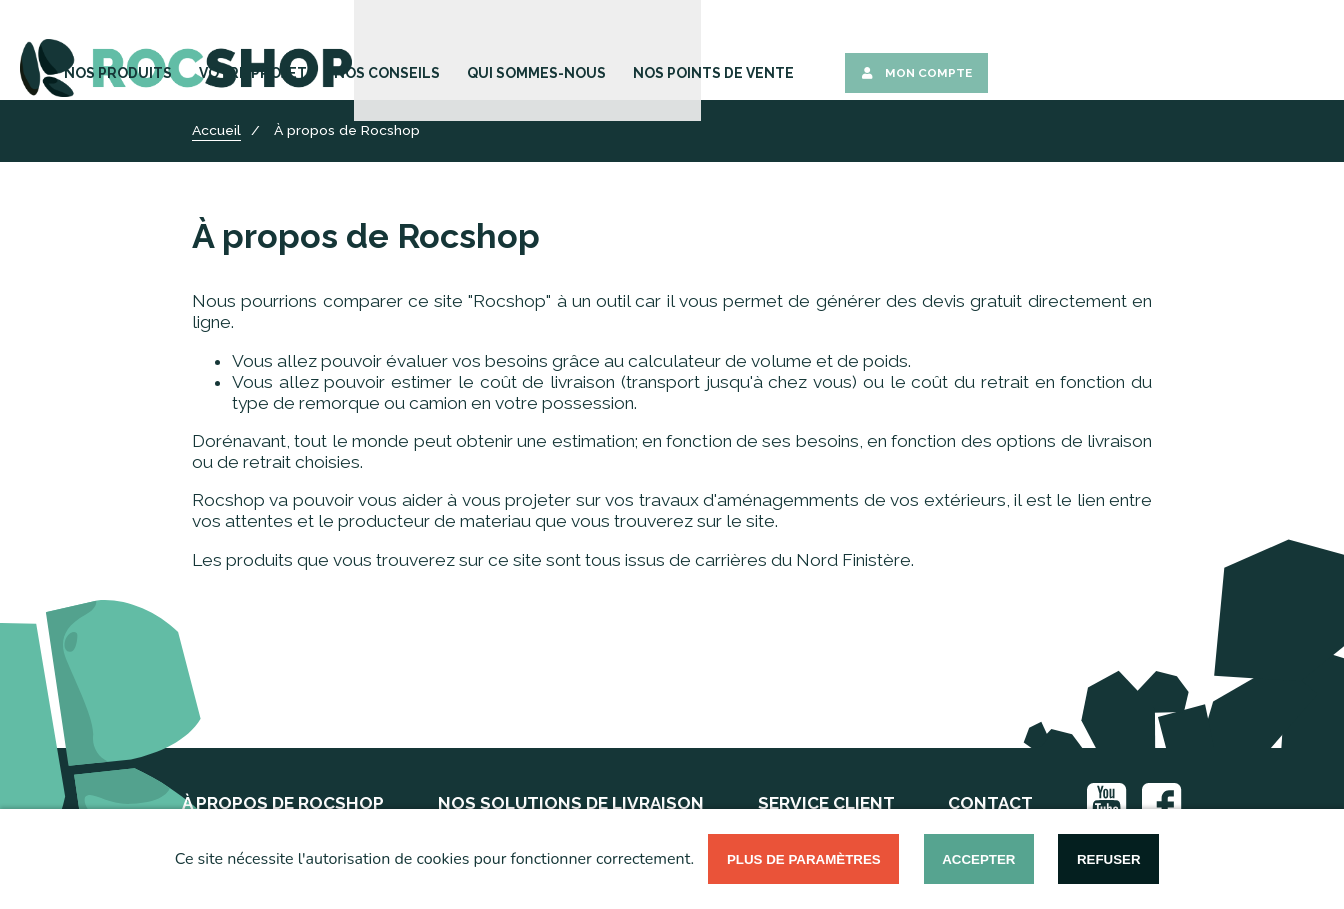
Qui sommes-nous (861, 52)
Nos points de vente (1020, 52)
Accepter (978, 859)
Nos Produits (488, 52)
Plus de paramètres (804, 859)
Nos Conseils (728, 52)
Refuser (1109, 859)
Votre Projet (609, 52)
